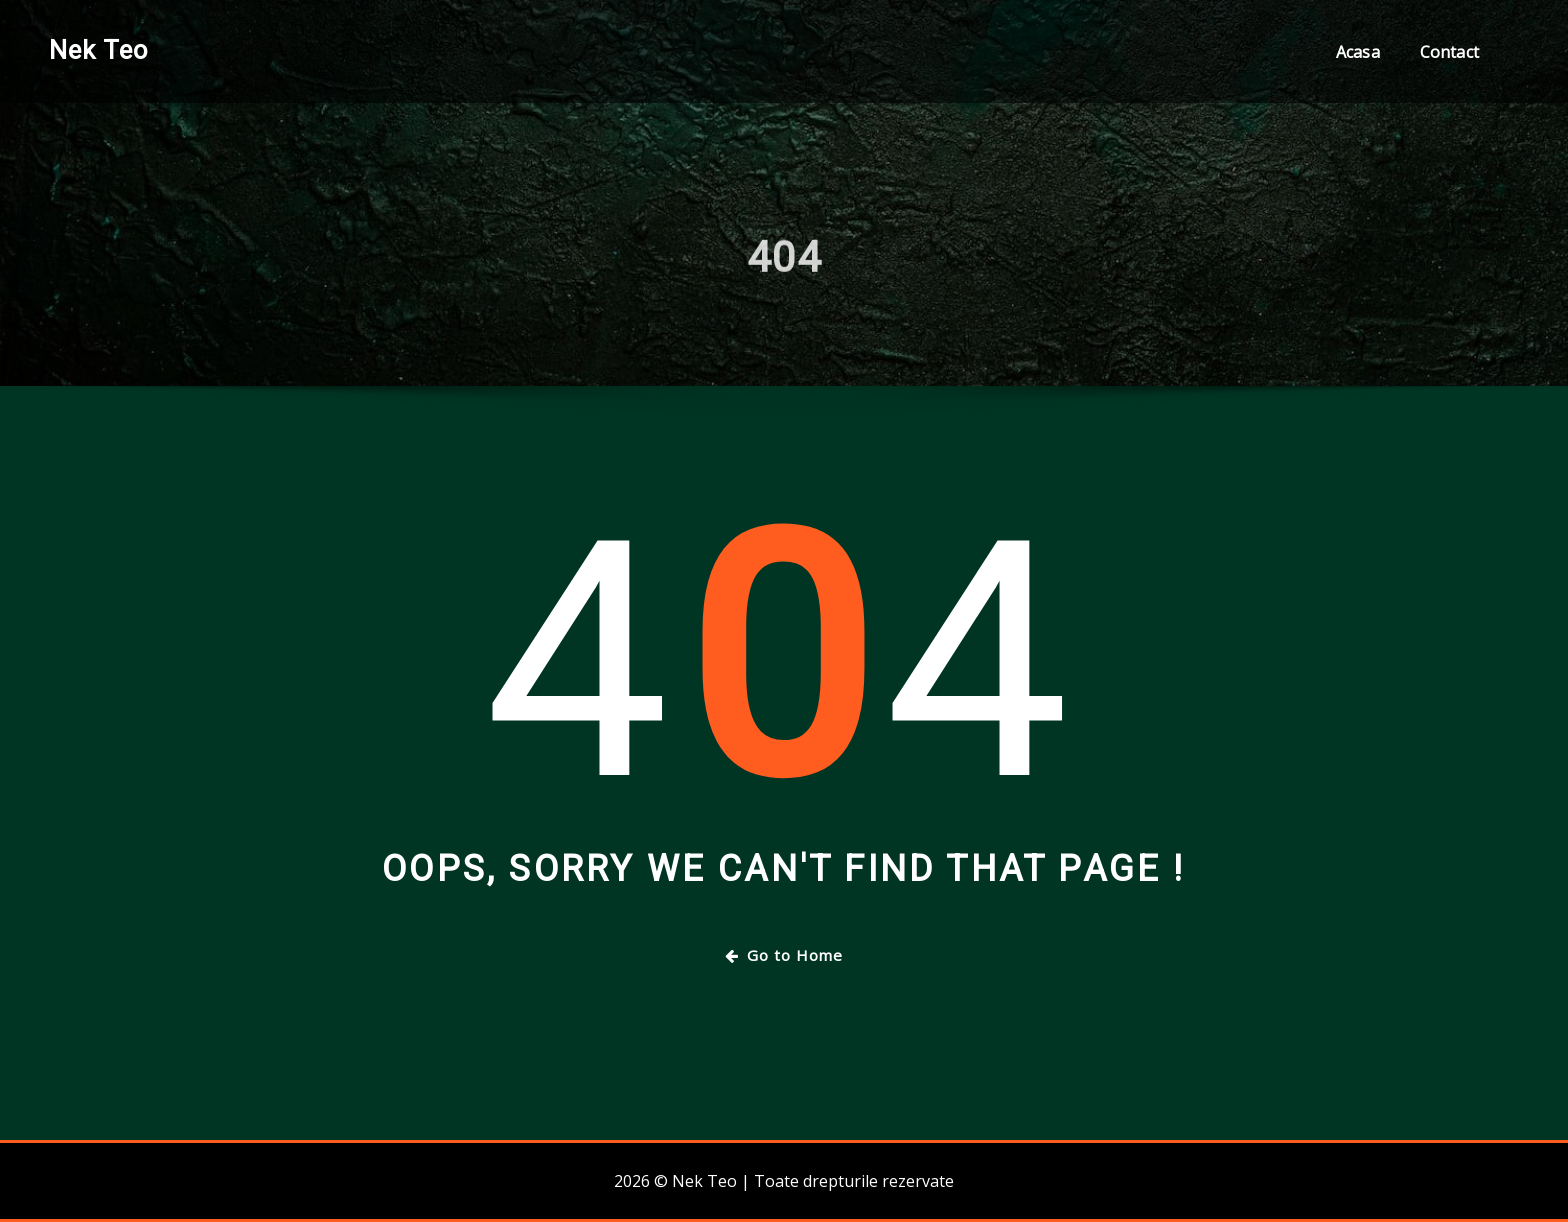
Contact (1449, 52)
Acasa (1358, 52)
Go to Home (784, 955)
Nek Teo (98, 50)
